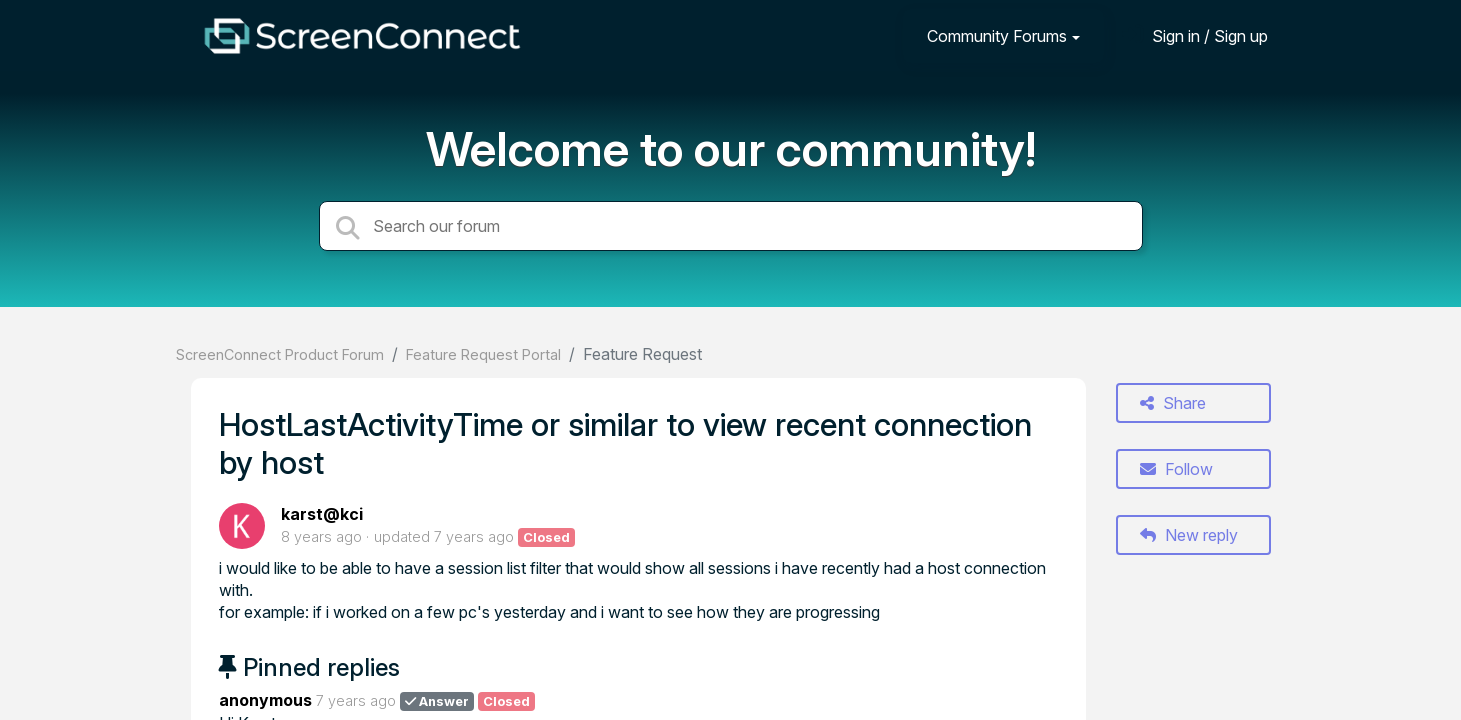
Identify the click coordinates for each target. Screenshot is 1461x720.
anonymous (265, 700)
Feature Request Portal (483, 354)
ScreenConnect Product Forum (280, 354)
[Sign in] (1195, 35)
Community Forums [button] (997, 36)
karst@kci (322, 514)
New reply (1189, 535)
